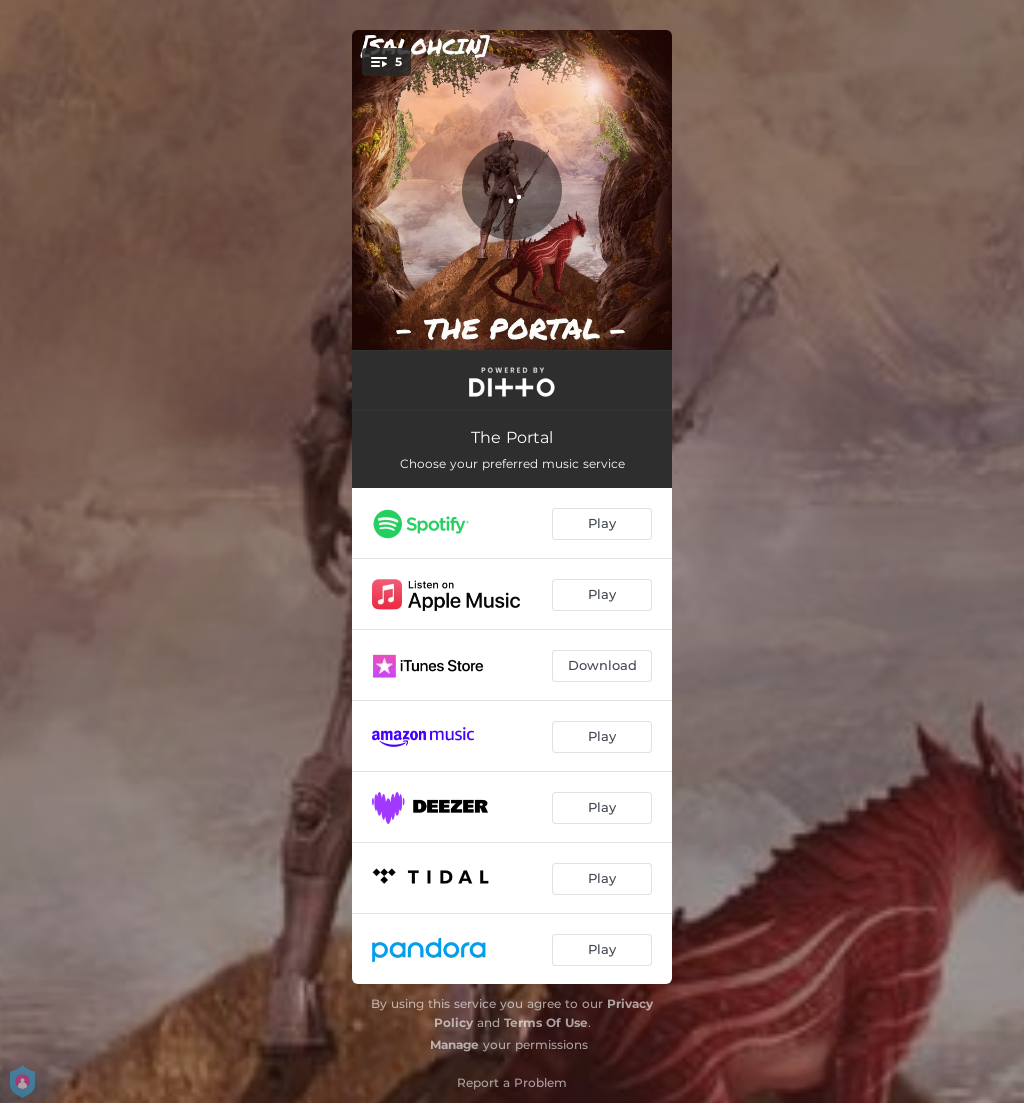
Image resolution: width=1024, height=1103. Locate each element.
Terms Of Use (546, 1022)
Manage (454, 1044)
